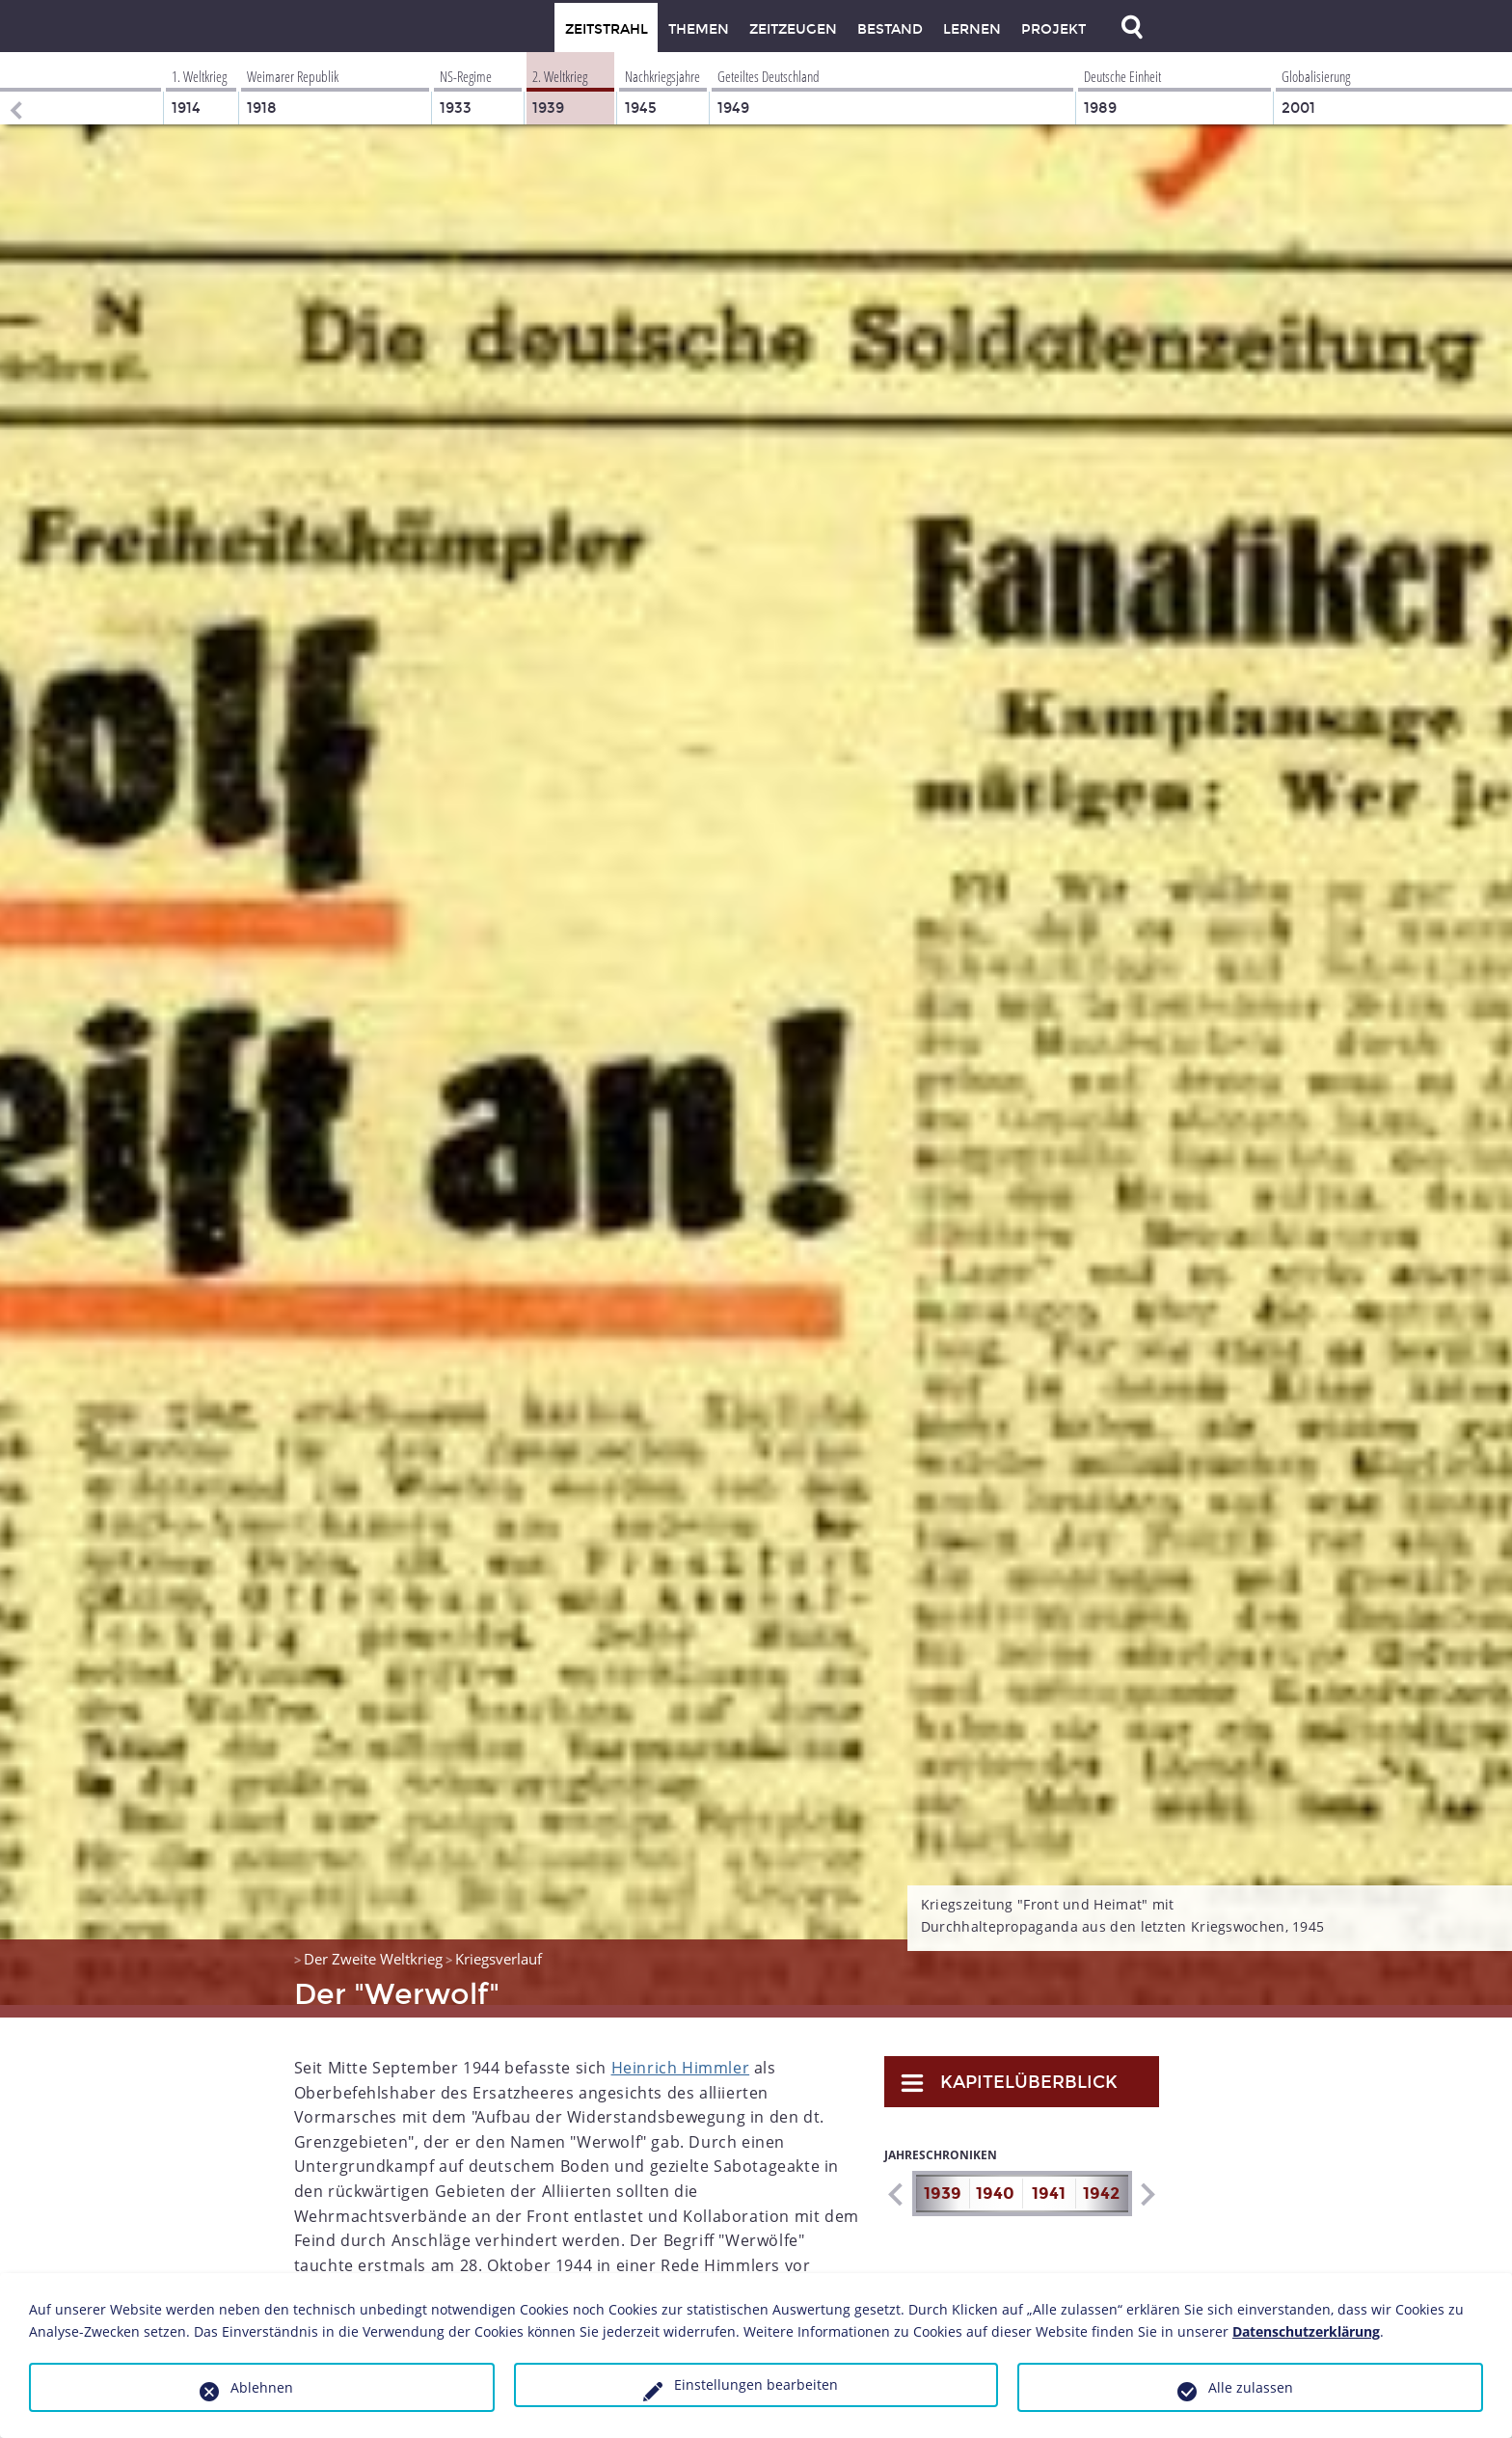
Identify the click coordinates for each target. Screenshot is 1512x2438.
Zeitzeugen (793, 29)
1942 (1101, 2181)
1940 (995, 2181)
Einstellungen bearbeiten (756, 2384)
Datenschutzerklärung (1306, 2331)
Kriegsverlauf (498, 1946)
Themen (698, 29)
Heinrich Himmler (680, 2055)
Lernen (972, 29)
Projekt (1053, 29)
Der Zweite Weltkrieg (373, 1946)
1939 (942, 2181)
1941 (1049, 2181)
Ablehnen (261, 2387)
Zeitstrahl (606, 29)
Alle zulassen (1250, 2387)
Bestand (890, 29)
